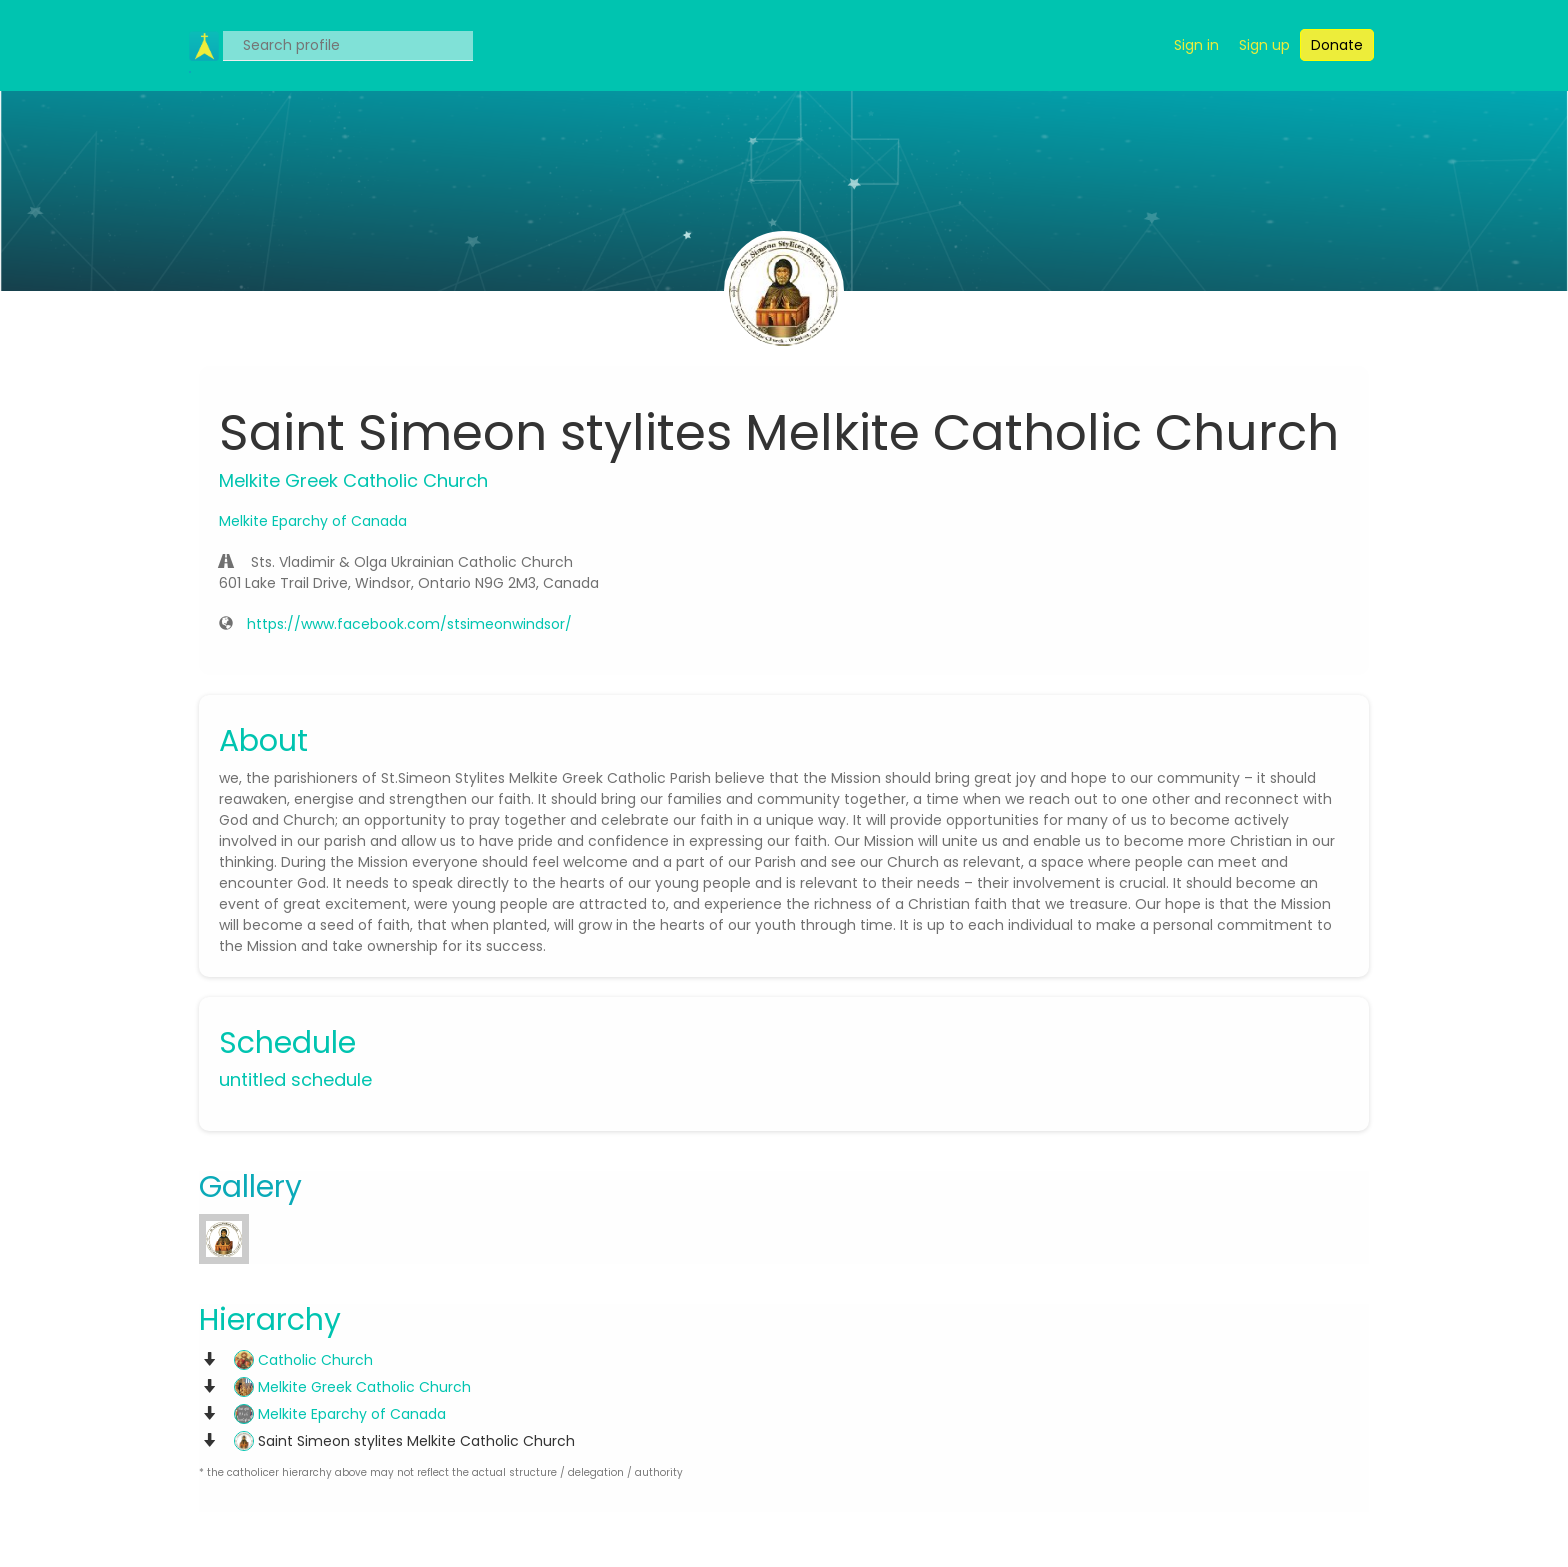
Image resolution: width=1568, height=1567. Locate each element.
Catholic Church (303, 1360)
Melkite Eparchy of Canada (313, 521)
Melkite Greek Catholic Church (352, 1387)
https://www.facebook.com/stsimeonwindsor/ (409, 624)
